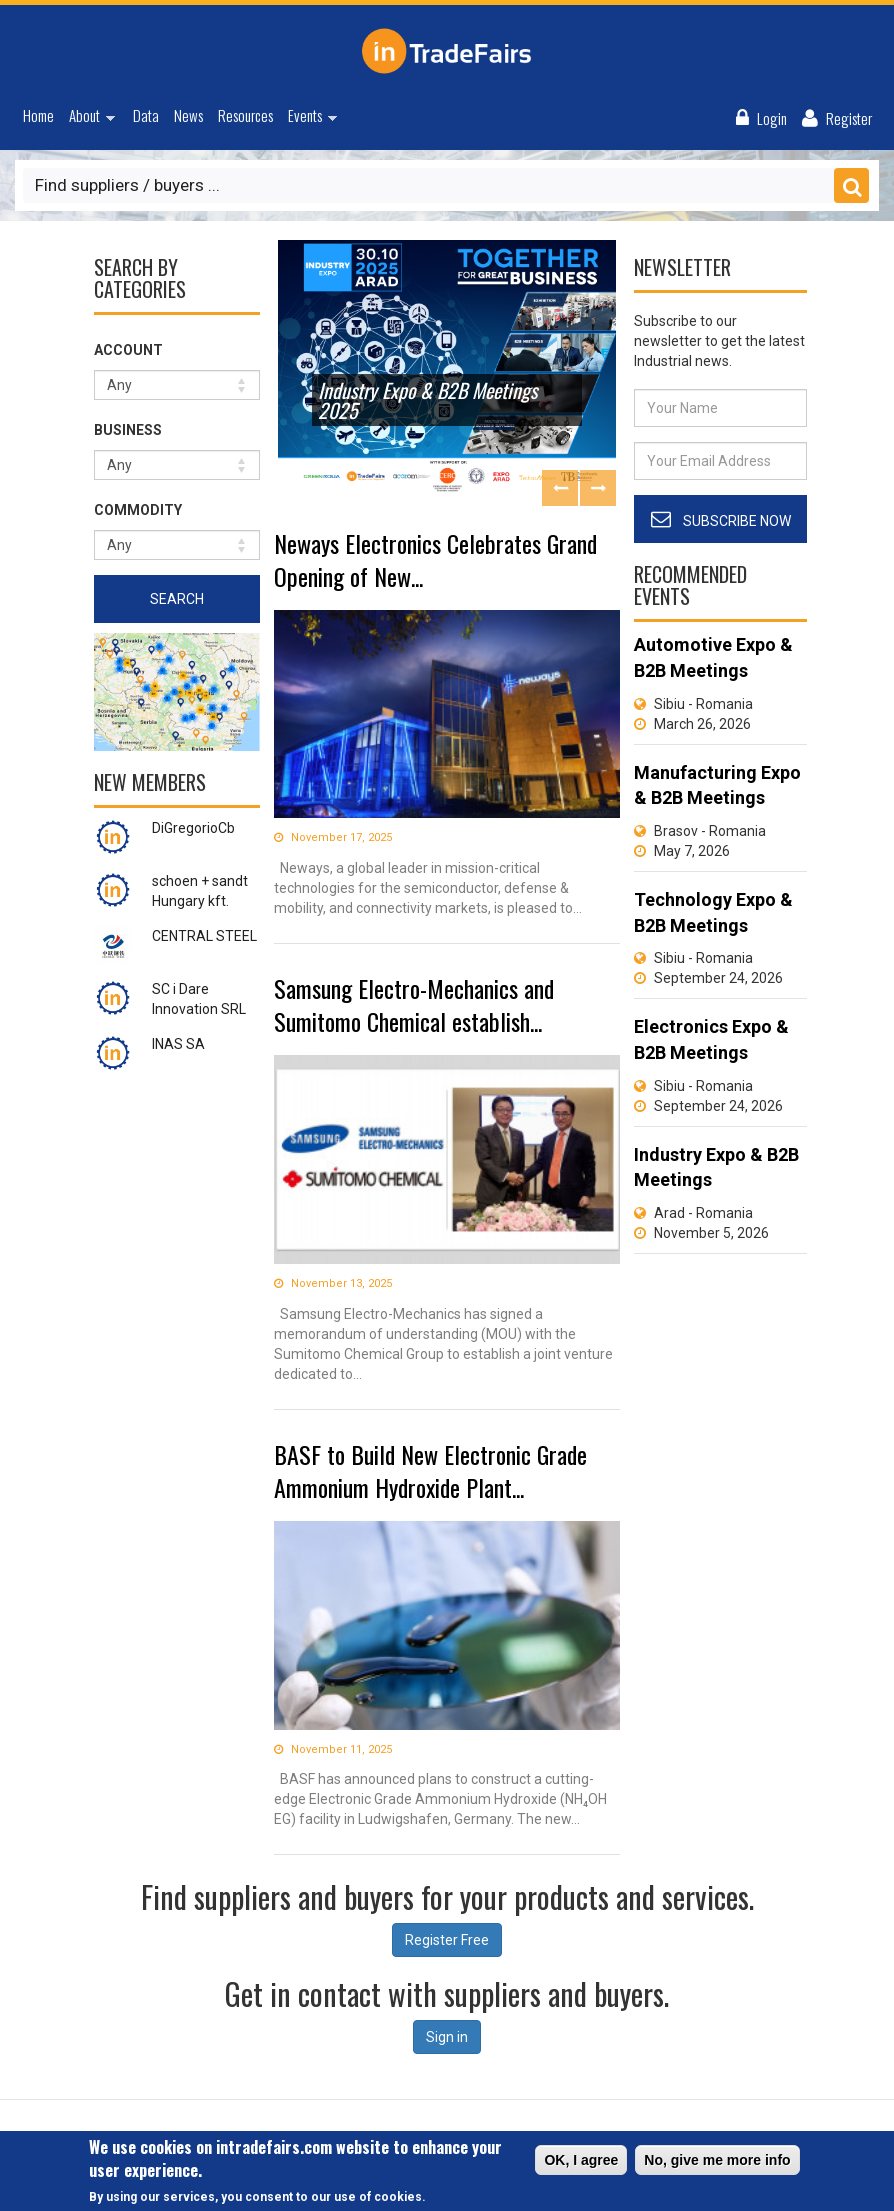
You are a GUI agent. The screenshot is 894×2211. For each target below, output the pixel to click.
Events (308, 117)
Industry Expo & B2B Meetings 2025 (427, 400)
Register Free (447, 1940)
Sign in (447, 2037)
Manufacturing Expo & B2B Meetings (717, 785)
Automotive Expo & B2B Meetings (713, 657)
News (188, 115)
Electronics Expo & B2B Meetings (711, 1039)
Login (772, 118)
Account (128, 350)
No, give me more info (717, 2162)
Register (849, 118)
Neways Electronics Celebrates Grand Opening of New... (435, 559)
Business (128, 430)
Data (146, 115)
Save (851, 185)
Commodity (138, 510)
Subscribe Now (737, 521)
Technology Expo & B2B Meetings (713, 912)
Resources (245, 115)
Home (38, 115)
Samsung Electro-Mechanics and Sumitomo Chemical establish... (414, 1004)
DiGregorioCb (193, 828)
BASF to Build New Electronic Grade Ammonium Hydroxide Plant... (430, 1470)
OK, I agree (581, 2162)
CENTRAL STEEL (204, 936)
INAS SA (178, 1044)
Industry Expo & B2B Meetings (716, 1167)
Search (177, 599)
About (88, 117)
